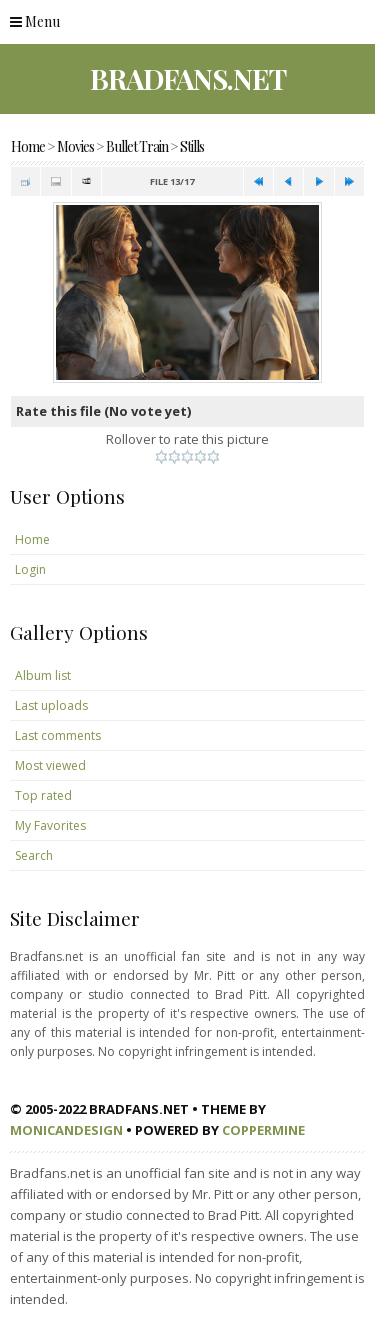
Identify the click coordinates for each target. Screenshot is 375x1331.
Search (34, 855)
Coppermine (263, 1130)
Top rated (43, 795)
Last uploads (51, 705)
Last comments (58, 735)
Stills (192, 146)
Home (28, 146)
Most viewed (50, 765)
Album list (43, 675)
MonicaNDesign (66, 1130)
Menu (35, 21)
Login (30, 569)
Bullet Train (137, 146)
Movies (75, 146)
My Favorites (50, 825)
